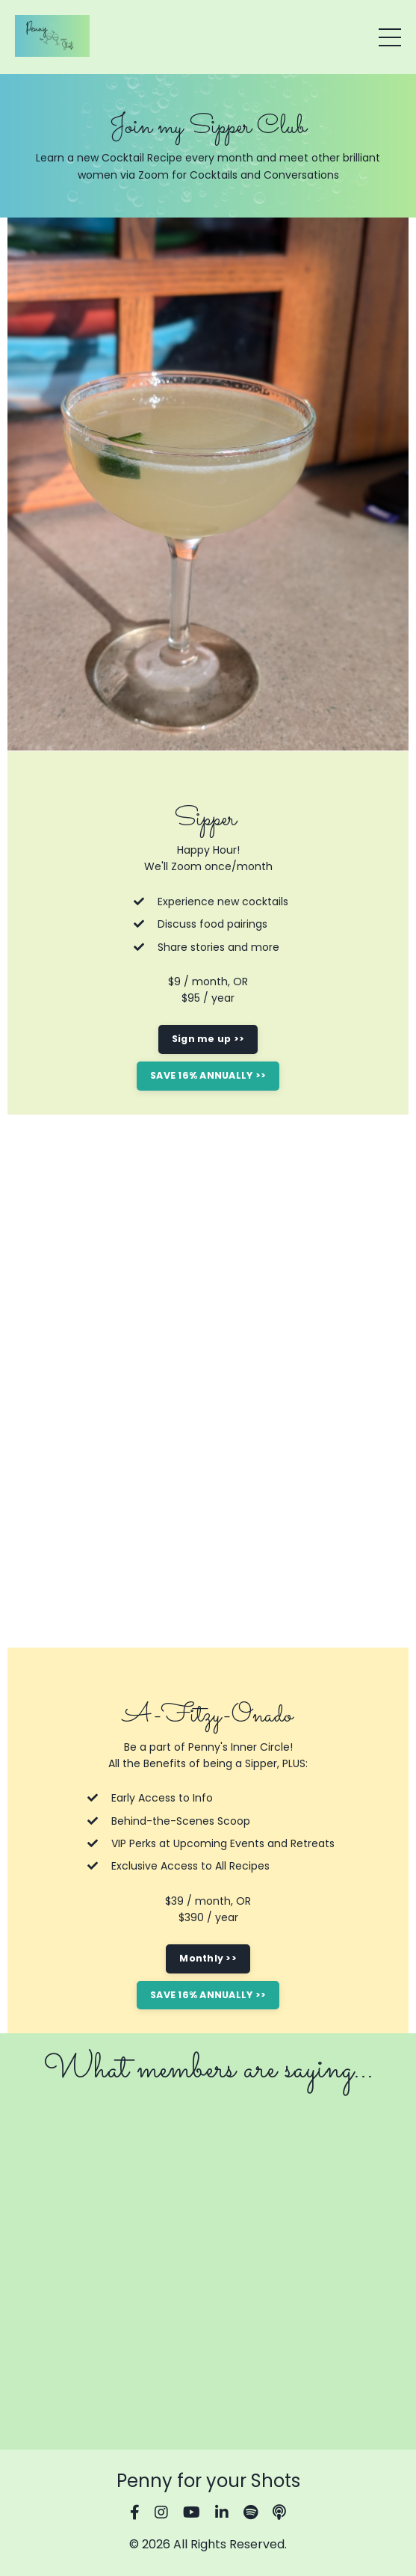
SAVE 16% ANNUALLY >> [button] (208, 1075)
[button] (208, 1071)
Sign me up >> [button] (208, 1038)
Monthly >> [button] (208, 1958)
